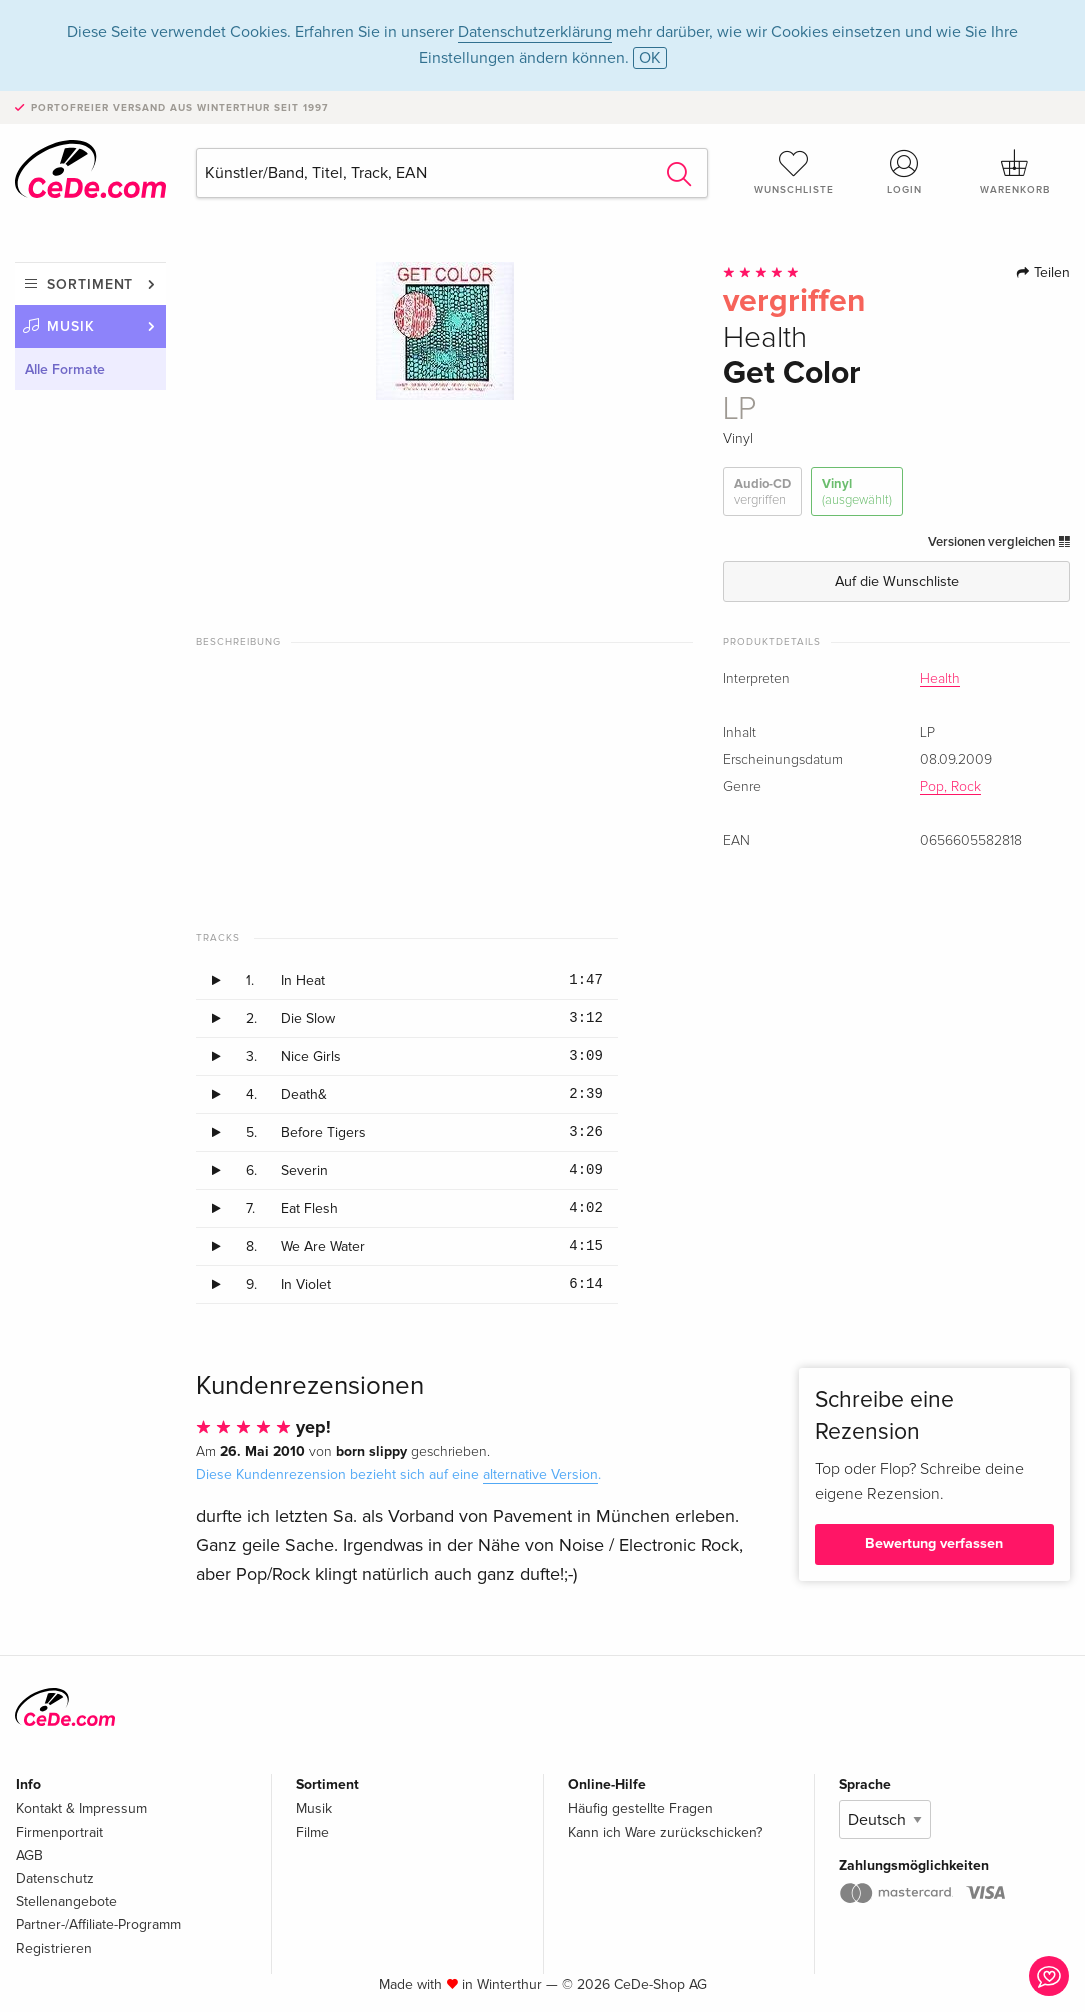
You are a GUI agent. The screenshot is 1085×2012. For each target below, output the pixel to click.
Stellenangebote (66, 1901)
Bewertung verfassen (934, 1543)
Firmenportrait (59, 1832)
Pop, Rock (950, 787)
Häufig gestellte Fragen (640, 1808)
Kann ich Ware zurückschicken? (665, 1832)
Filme (312, 1832)
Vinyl (857, 492)
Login (904, 172)
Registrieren (54, 1948)
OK (650, 58)
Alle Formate (65, 369)
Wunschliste (793, 172)
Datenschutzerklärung (535, 32)
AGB (29, 1855)
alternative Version (540, 1474)
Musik (71, 326)
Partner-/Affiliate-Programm (98, 1924)
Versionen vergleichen (999, 542)
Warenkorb (1014, 172)
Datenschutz (55, 1878)
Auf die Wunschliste (897, 581)
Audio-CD (762, 492)
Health (940, 679)
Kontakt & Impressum (81, 1808)
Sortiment (90, 284)
